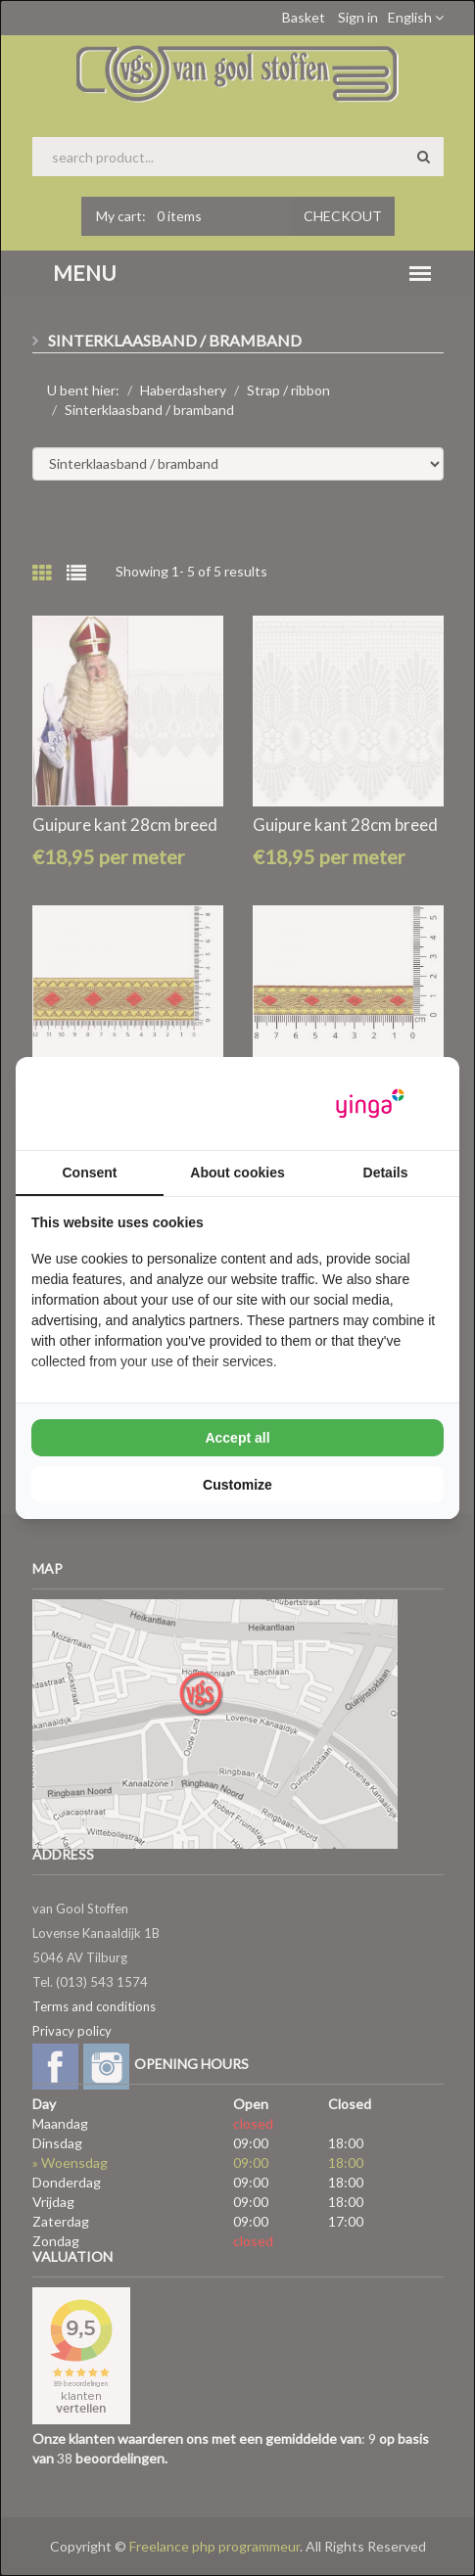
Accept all (237, 1438)
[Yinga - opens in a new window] (370, 1103)
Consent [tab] (90, 1172)
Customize (237, 1485)
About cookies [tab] (237, 1172)
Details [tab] (385, 1172)
